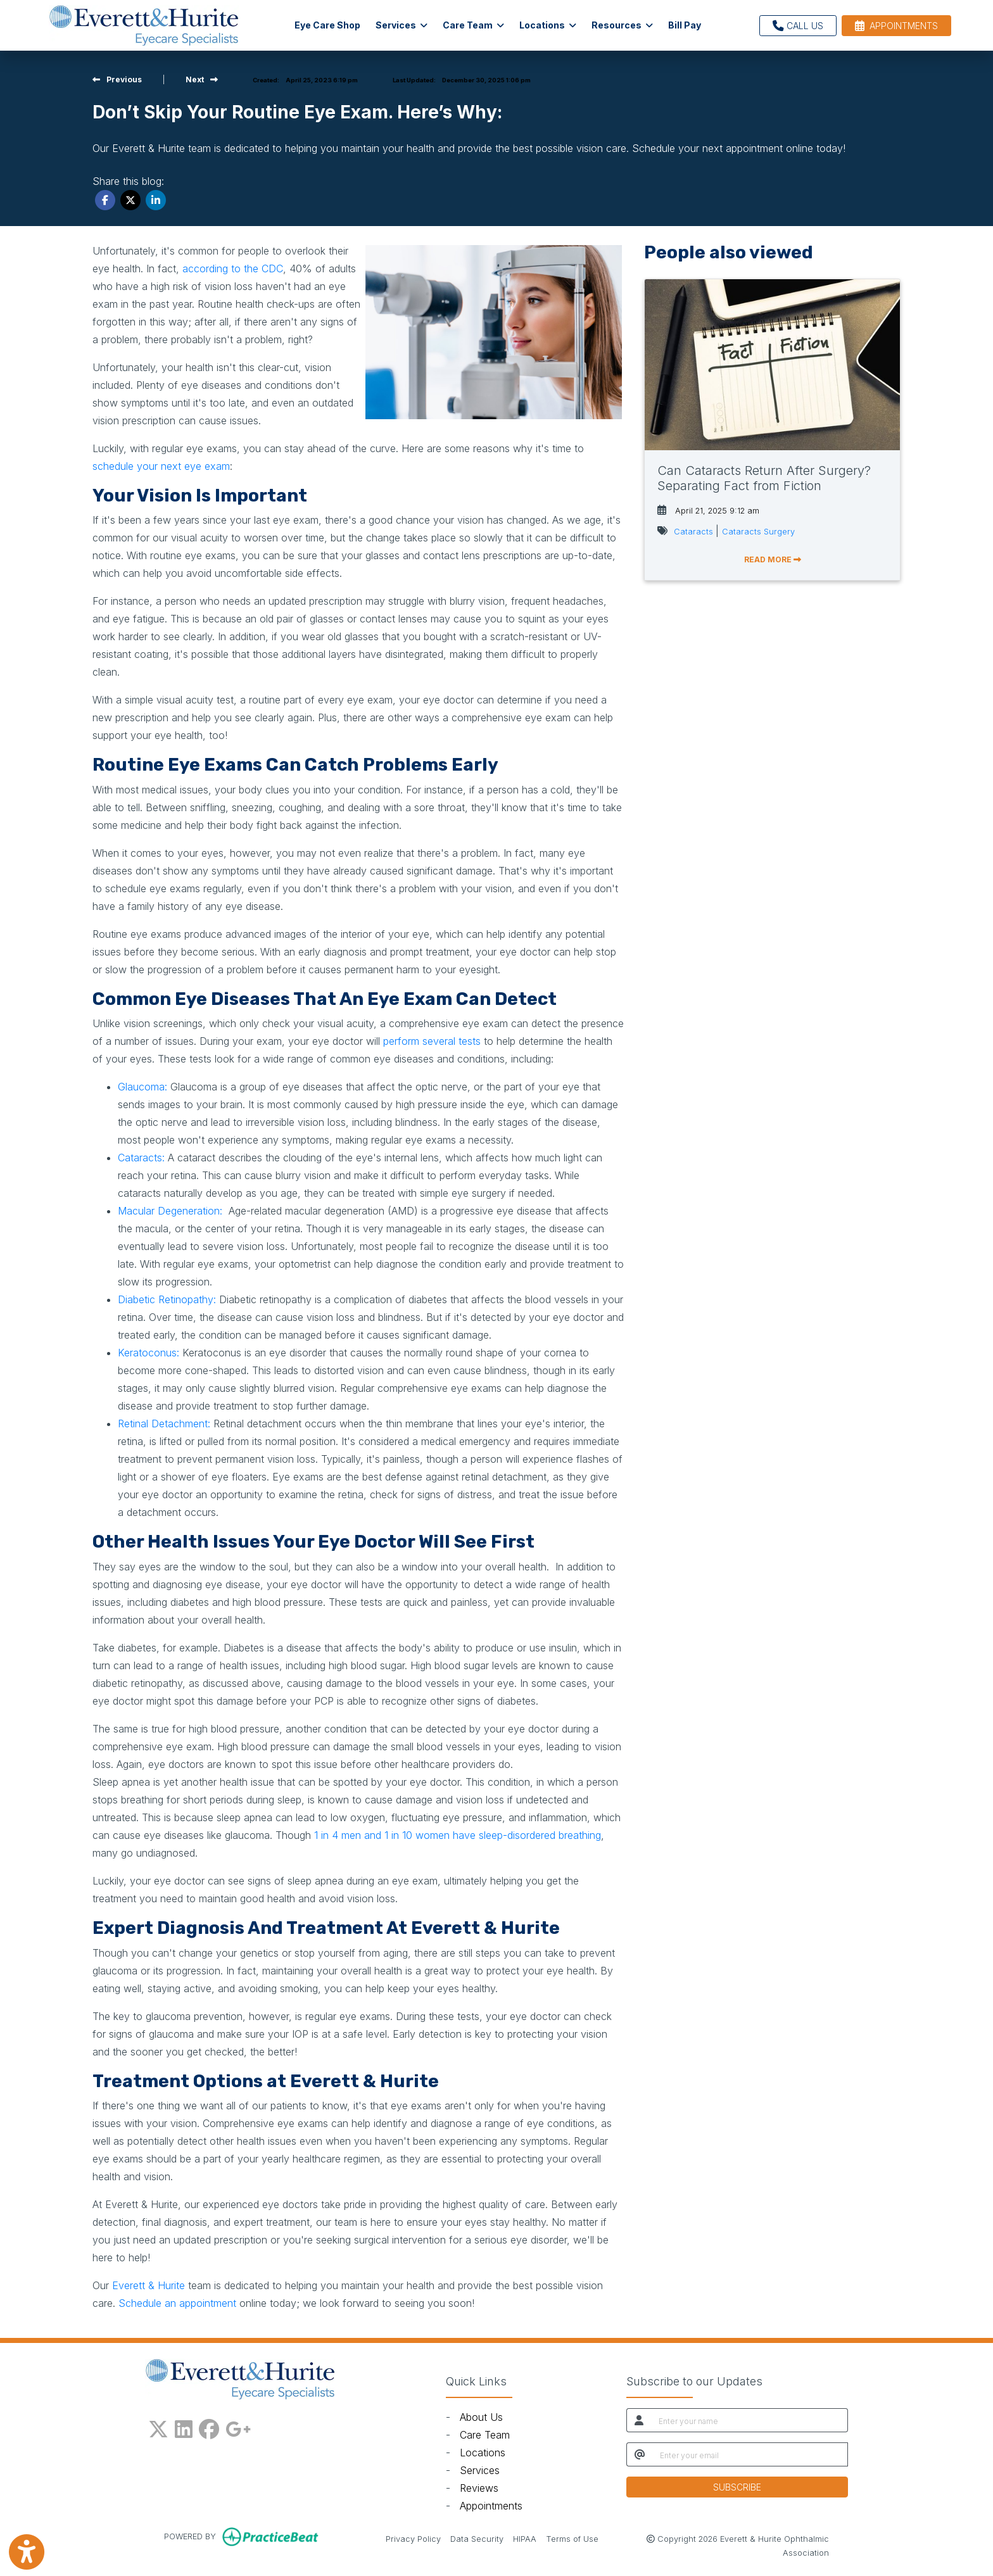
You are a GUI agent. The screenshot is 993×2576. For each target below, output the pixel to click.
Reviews (479, 2488)
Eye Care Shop (327, 25)
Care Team (485, 2434)
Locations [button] (547, 25)
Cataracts (695, 531)
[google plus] (238, 2426)
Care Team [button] (473, 25)
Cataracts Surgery (758, 531)
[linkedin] (184, 2426)
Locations (482, 2452)
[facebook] (209, 2426)
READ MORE (772, 559)
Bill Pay (688, 23)
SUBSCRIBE (737, 2487)
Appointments (491, 2505)
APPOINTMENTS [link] (896, 25)
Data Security (476, 2538)
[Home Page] (144, 24)
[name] (749, 2420)
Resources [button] (622, 25)
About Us (481, 2417)
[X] (158, 2426)
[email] (750, 2454)
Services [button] (401, 25)
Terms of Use (572, 2538)
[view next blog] (202, 79)
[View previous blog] (117, 79)
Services (480, 2470)
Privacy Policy (413, 2538)
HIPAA (524, 2538)
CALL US (798, 25)
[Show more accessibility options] (26, 2552)
